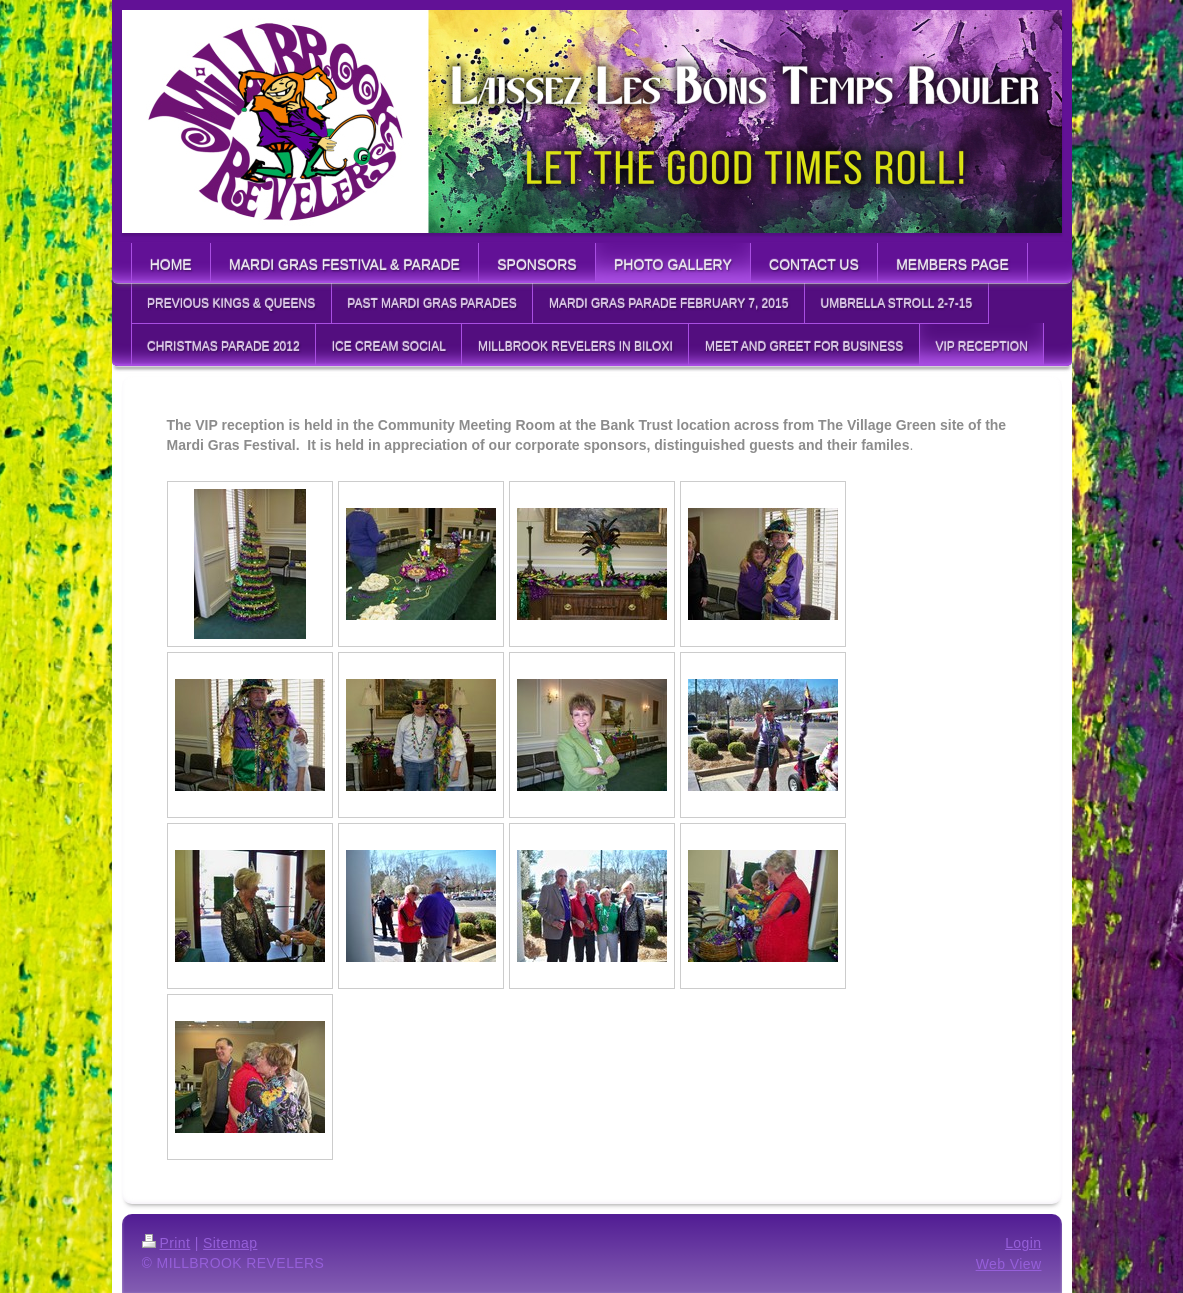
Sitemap (230, 1243)
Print (166, 1243)
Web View (1009, 1264)
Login (1023, 1243)
